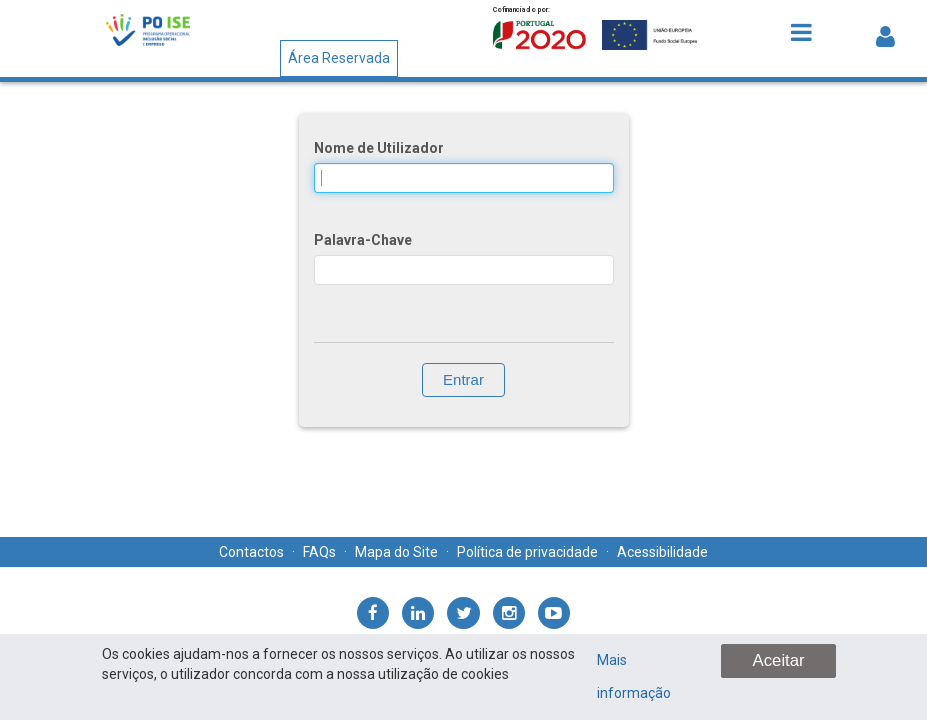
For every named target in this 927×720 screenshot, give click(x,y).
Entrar (463, 379)
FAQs (319, 552)
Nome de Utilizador (379, 148)
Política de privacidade (527, 552)
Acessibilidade (662, 552)
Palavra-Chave (363, 240)
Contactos (251, 552)
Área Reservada (339, 58)
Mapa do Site (396, 552)
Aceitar (778, 660)
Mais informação (634, 676)
